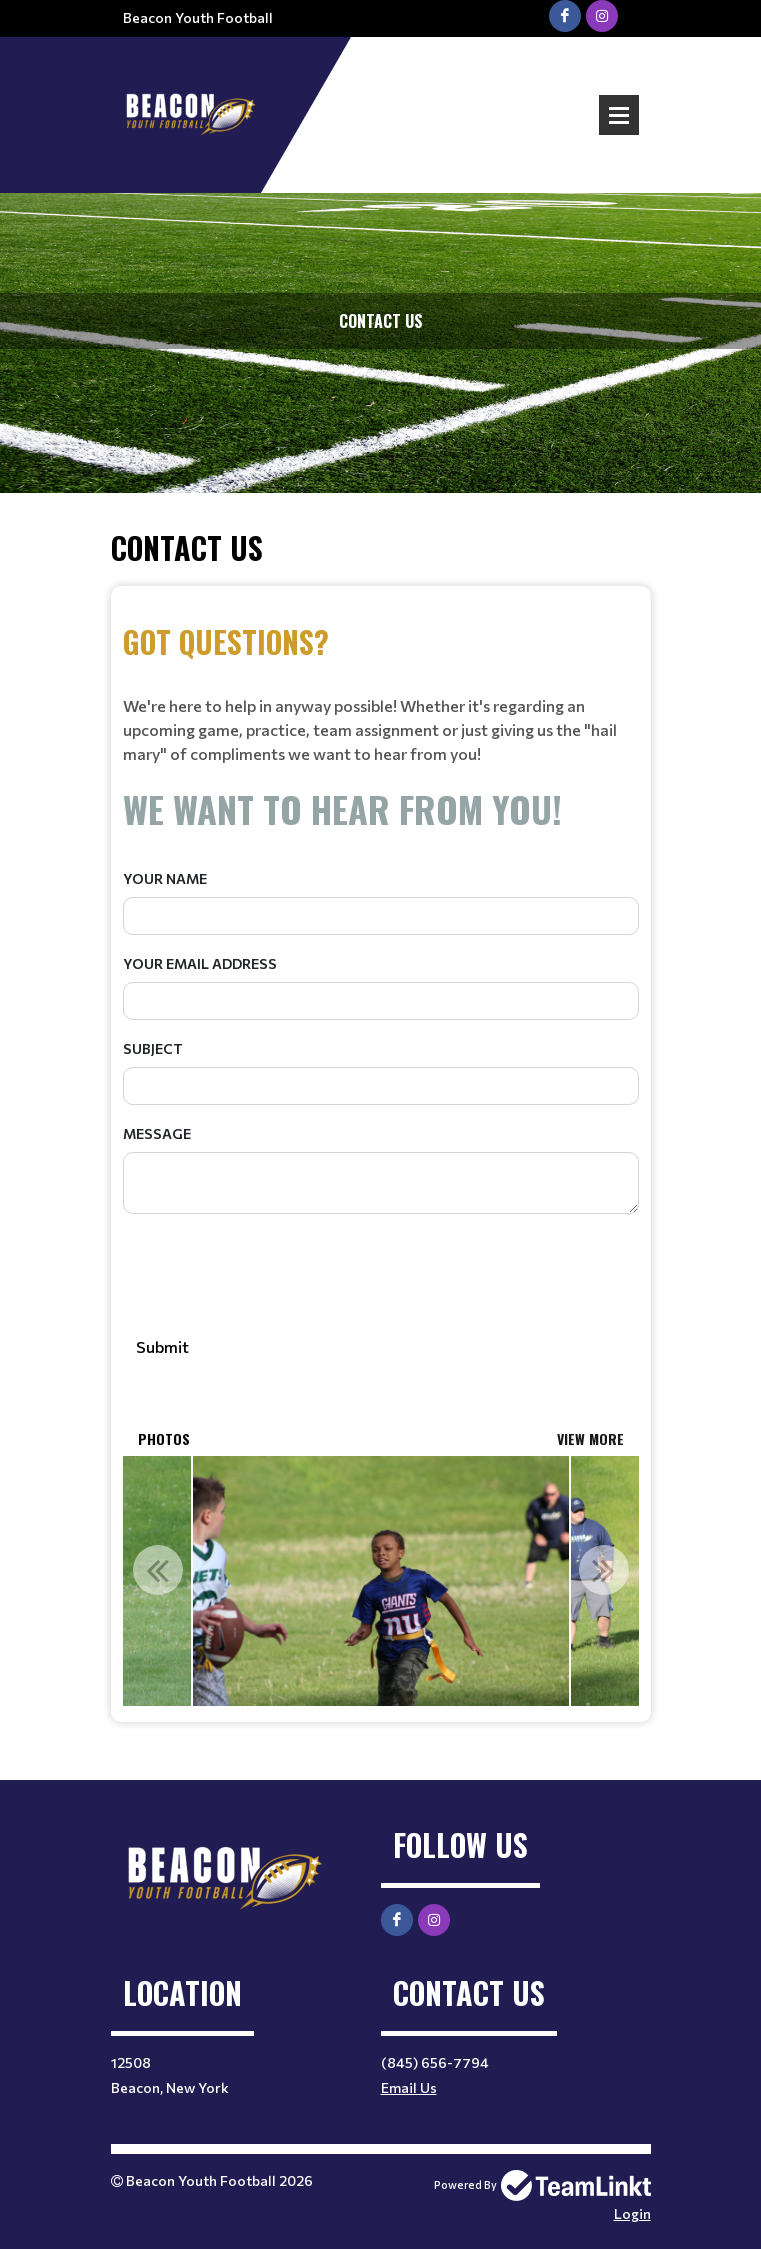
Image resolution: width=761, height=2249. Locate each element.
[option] (380, 1581)
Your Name (165, 878)
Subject (153, 1048)
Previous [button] (158, 1570)
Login (632, 2213)
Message (157, 1133)
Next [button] (604, 1570)
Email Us (409, 2087)
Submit (162, 1346)
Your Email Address (200, 963)
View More (590, 1438)
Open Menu (619, 115)
